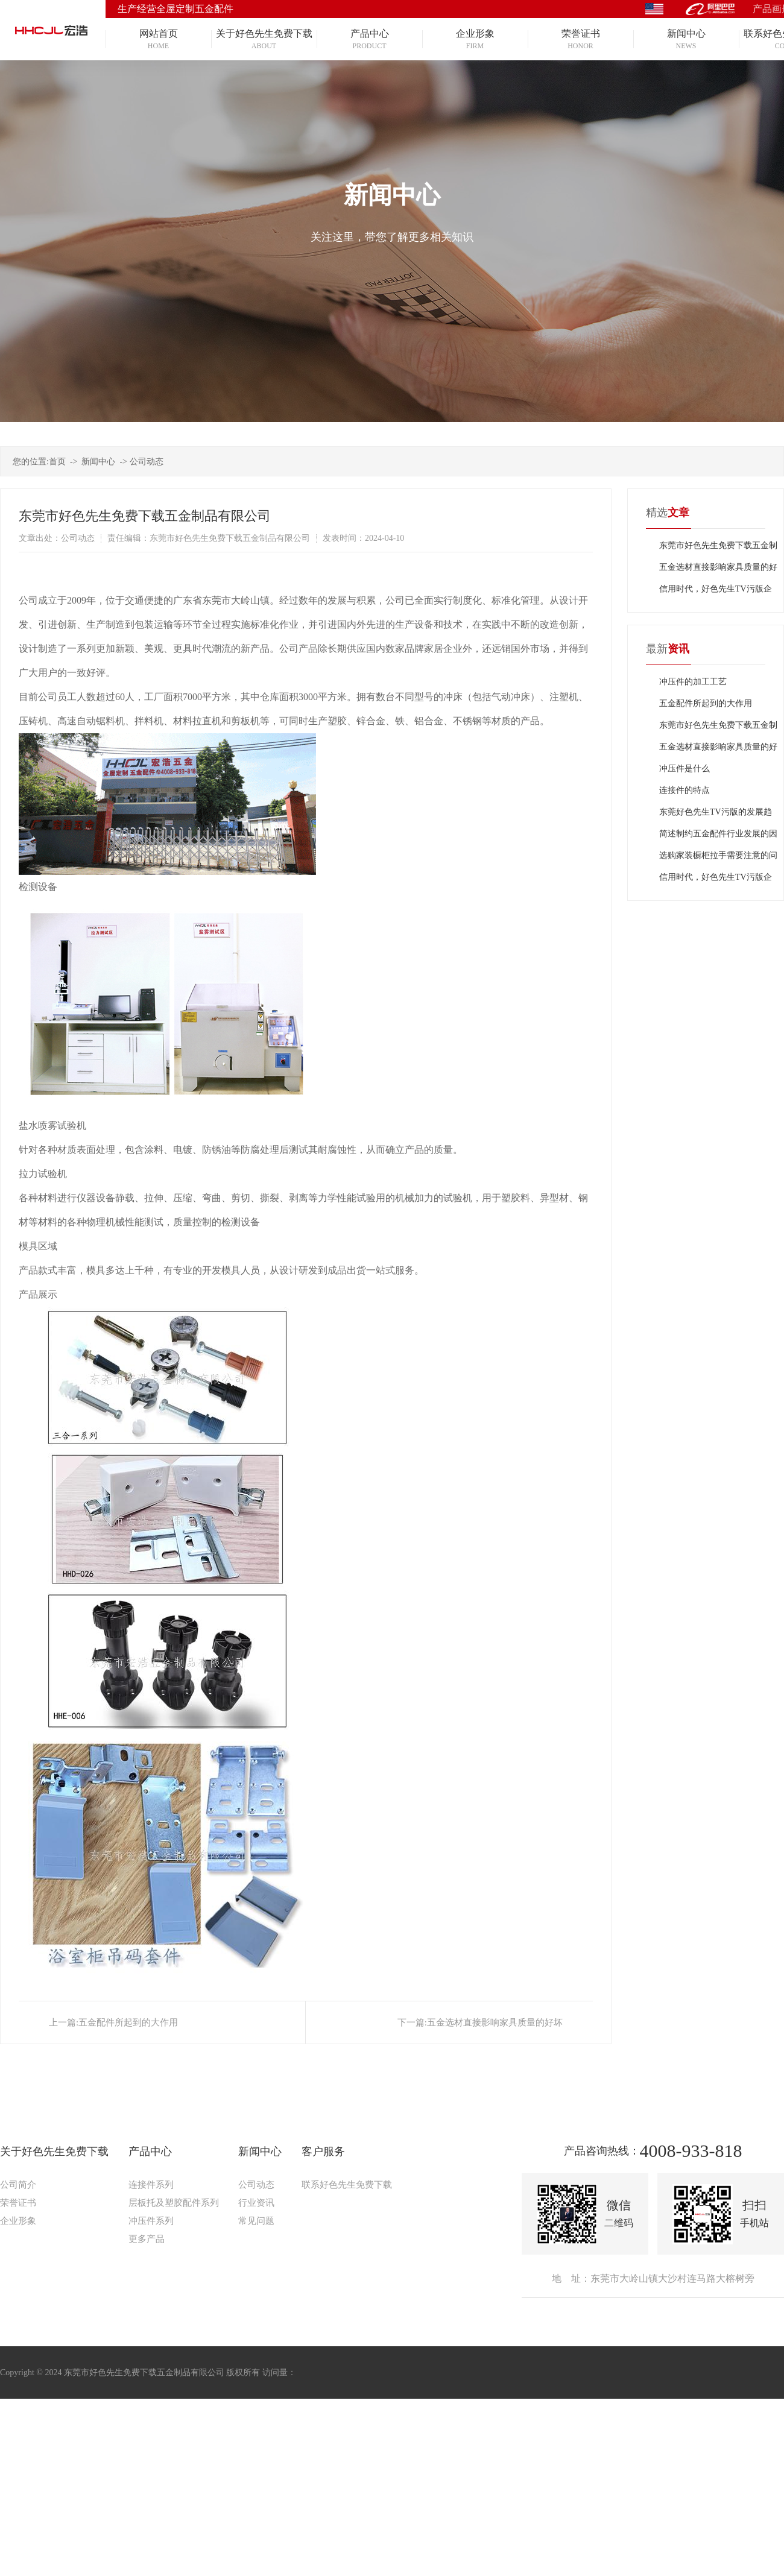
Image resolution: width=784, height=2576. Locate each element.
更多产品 (146, 2239)
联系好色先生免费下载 (347, 2184)
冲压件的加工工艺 (693, 681)
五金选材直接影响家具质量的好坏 (495, 2022)
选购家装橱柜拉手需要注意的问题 (718, 859)
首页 (57, 461)
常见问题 (256, 2221)
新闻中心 (98, 461)
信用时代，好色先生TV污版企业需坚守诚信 (715, 880)
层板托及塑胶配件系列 (173, 2203)
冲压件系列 (151, 2221)
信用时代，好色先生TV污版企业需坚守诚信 (715, 592)
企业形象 (18, 2221)
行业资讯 (256, 2203)
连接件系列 (151, 2184)
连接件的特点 (684, 790)
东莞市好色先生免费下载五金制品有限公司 (718, 549)
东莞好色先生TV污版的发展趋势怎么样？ (715, 815)
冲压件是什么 (684, 768)
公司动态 (146, 461)
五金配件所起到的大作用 (128, 2022)
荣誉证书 (18, 2203)
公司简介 (18, 2184)
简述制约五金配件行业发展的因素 (718, 837)
